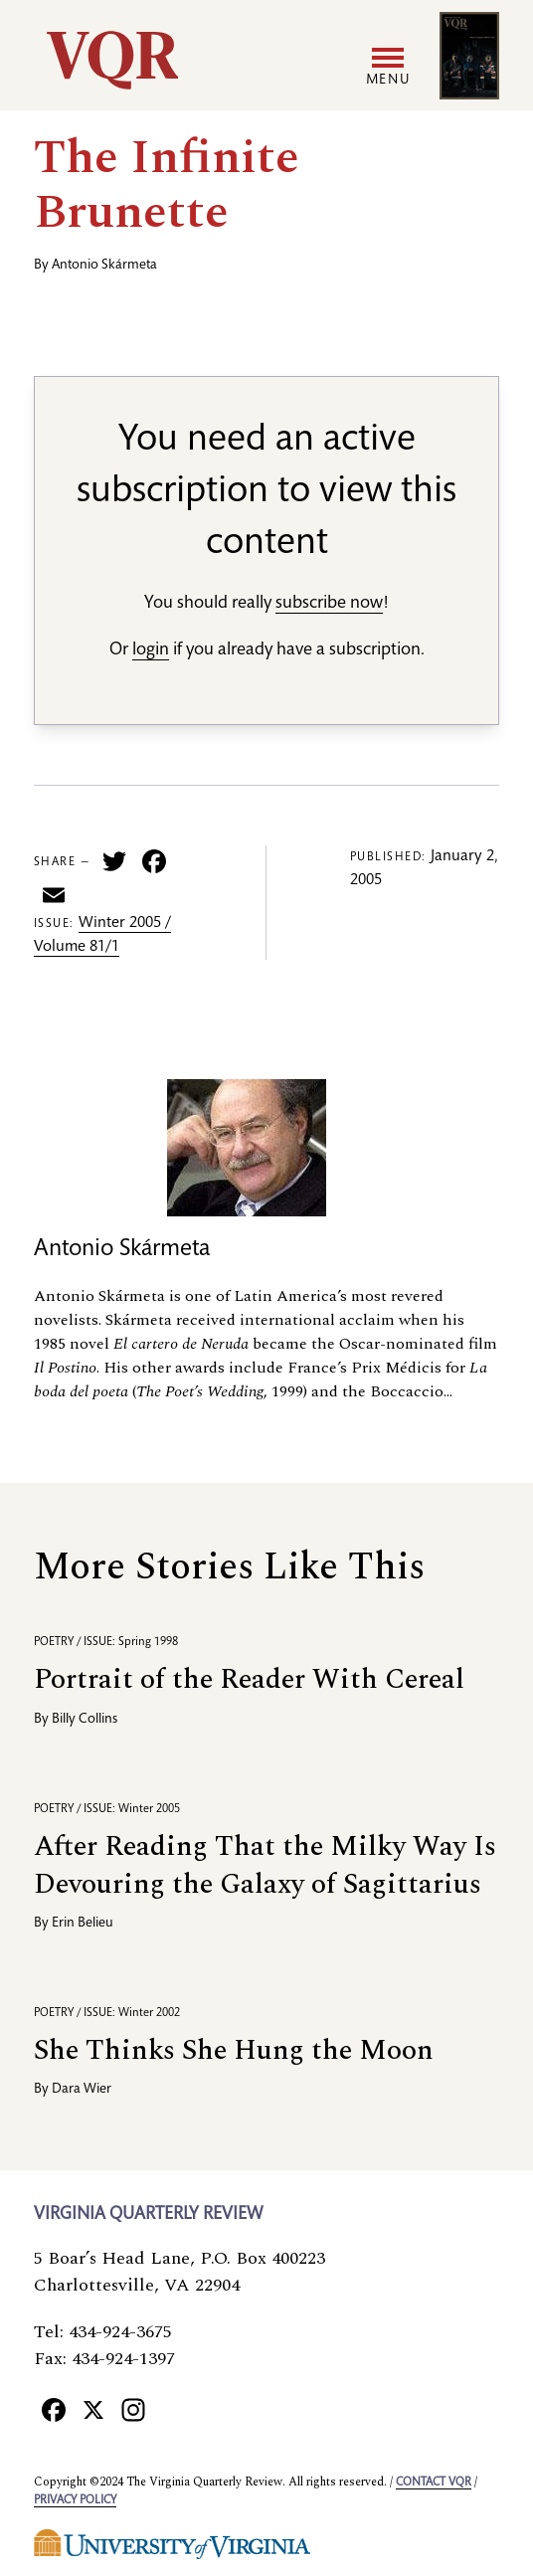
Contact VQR (433, 2482)
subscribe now (329, 604)
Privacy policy (75, 2500)
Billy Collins (84, 1720)
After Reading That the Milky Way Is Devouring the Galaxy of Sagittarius (265, 1865)
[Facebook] (54, 2409)
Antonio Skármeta (104, 266)
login (150, 650)
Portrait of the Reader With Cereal (249, 1679)
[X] (93, 2409)
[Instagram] (133, 2409)
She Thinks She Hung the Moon (234, 2050)
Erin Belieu (82, 1924)
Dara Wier (81, 2090)
